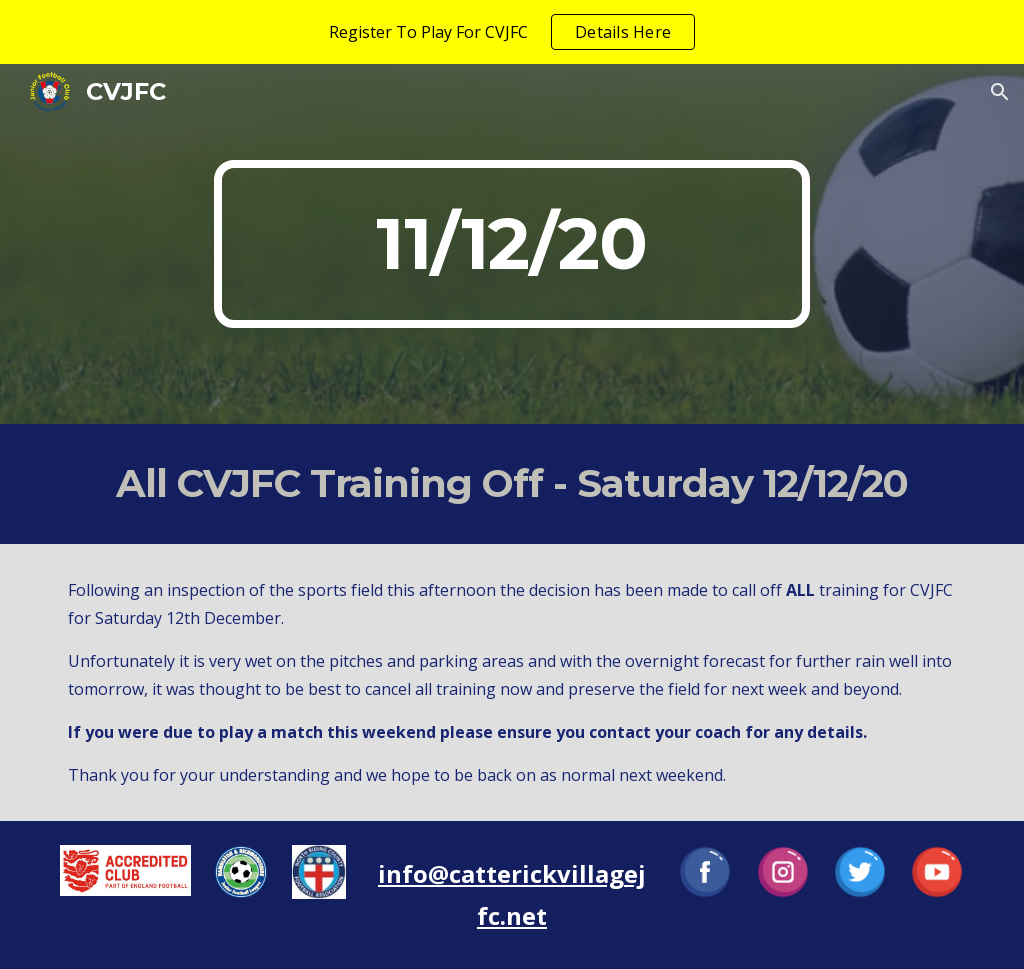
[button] (1000, 92)
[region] (512, 32)
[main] (511, 244)
